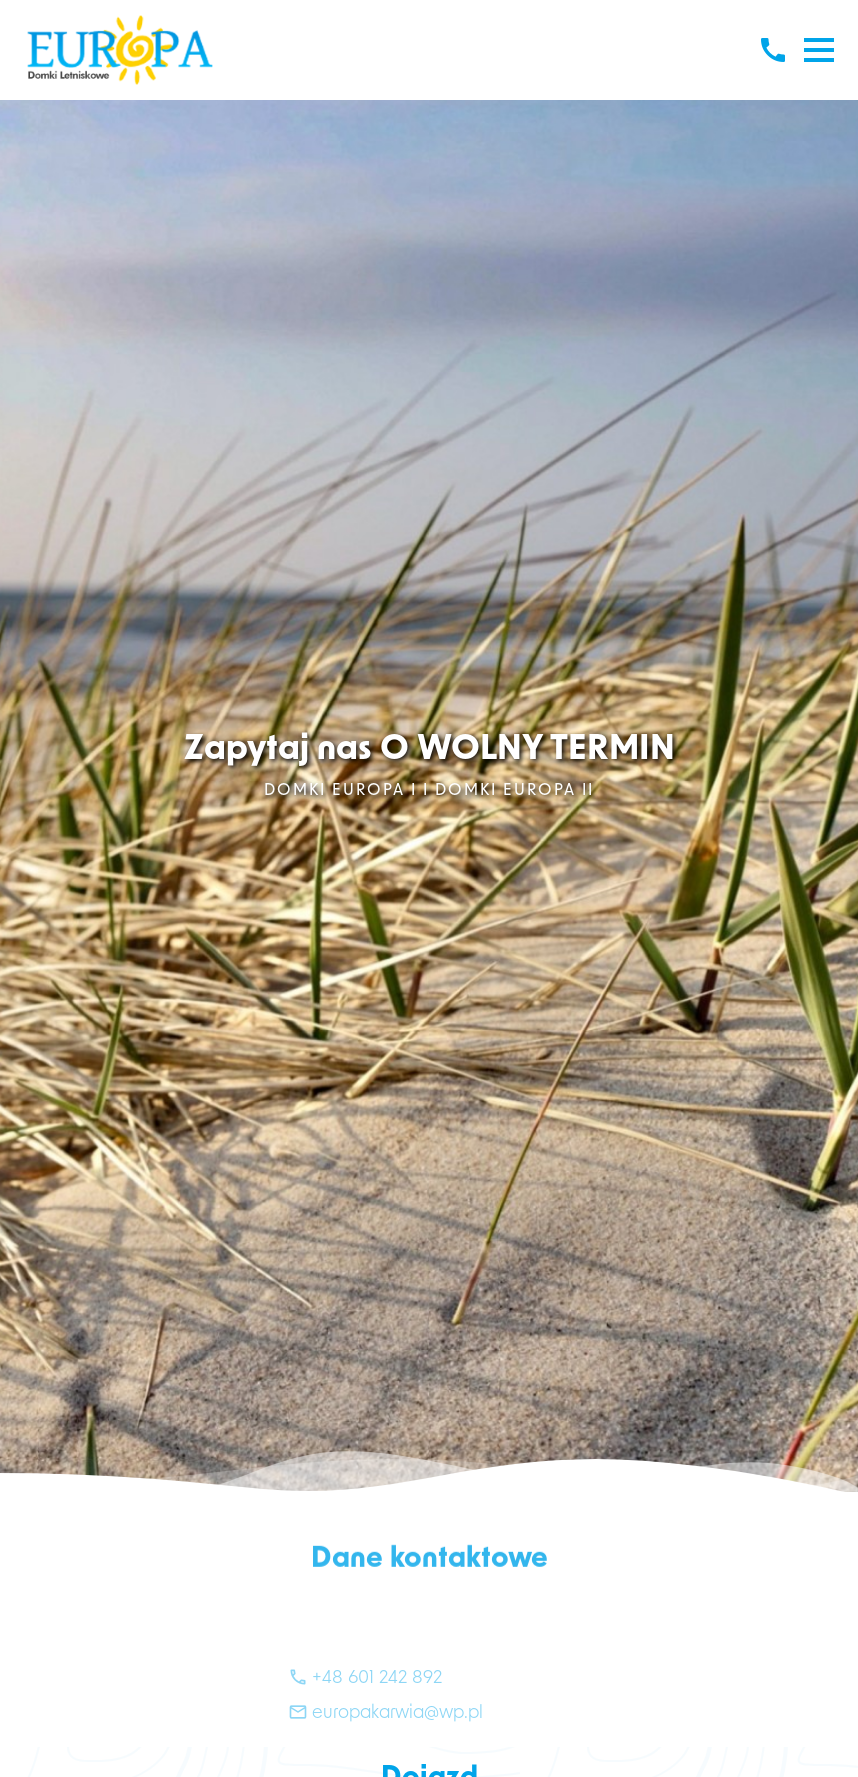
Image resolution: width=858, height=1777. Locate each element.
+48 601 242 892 (365, 1698)
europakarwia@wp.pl (385, 1733)
